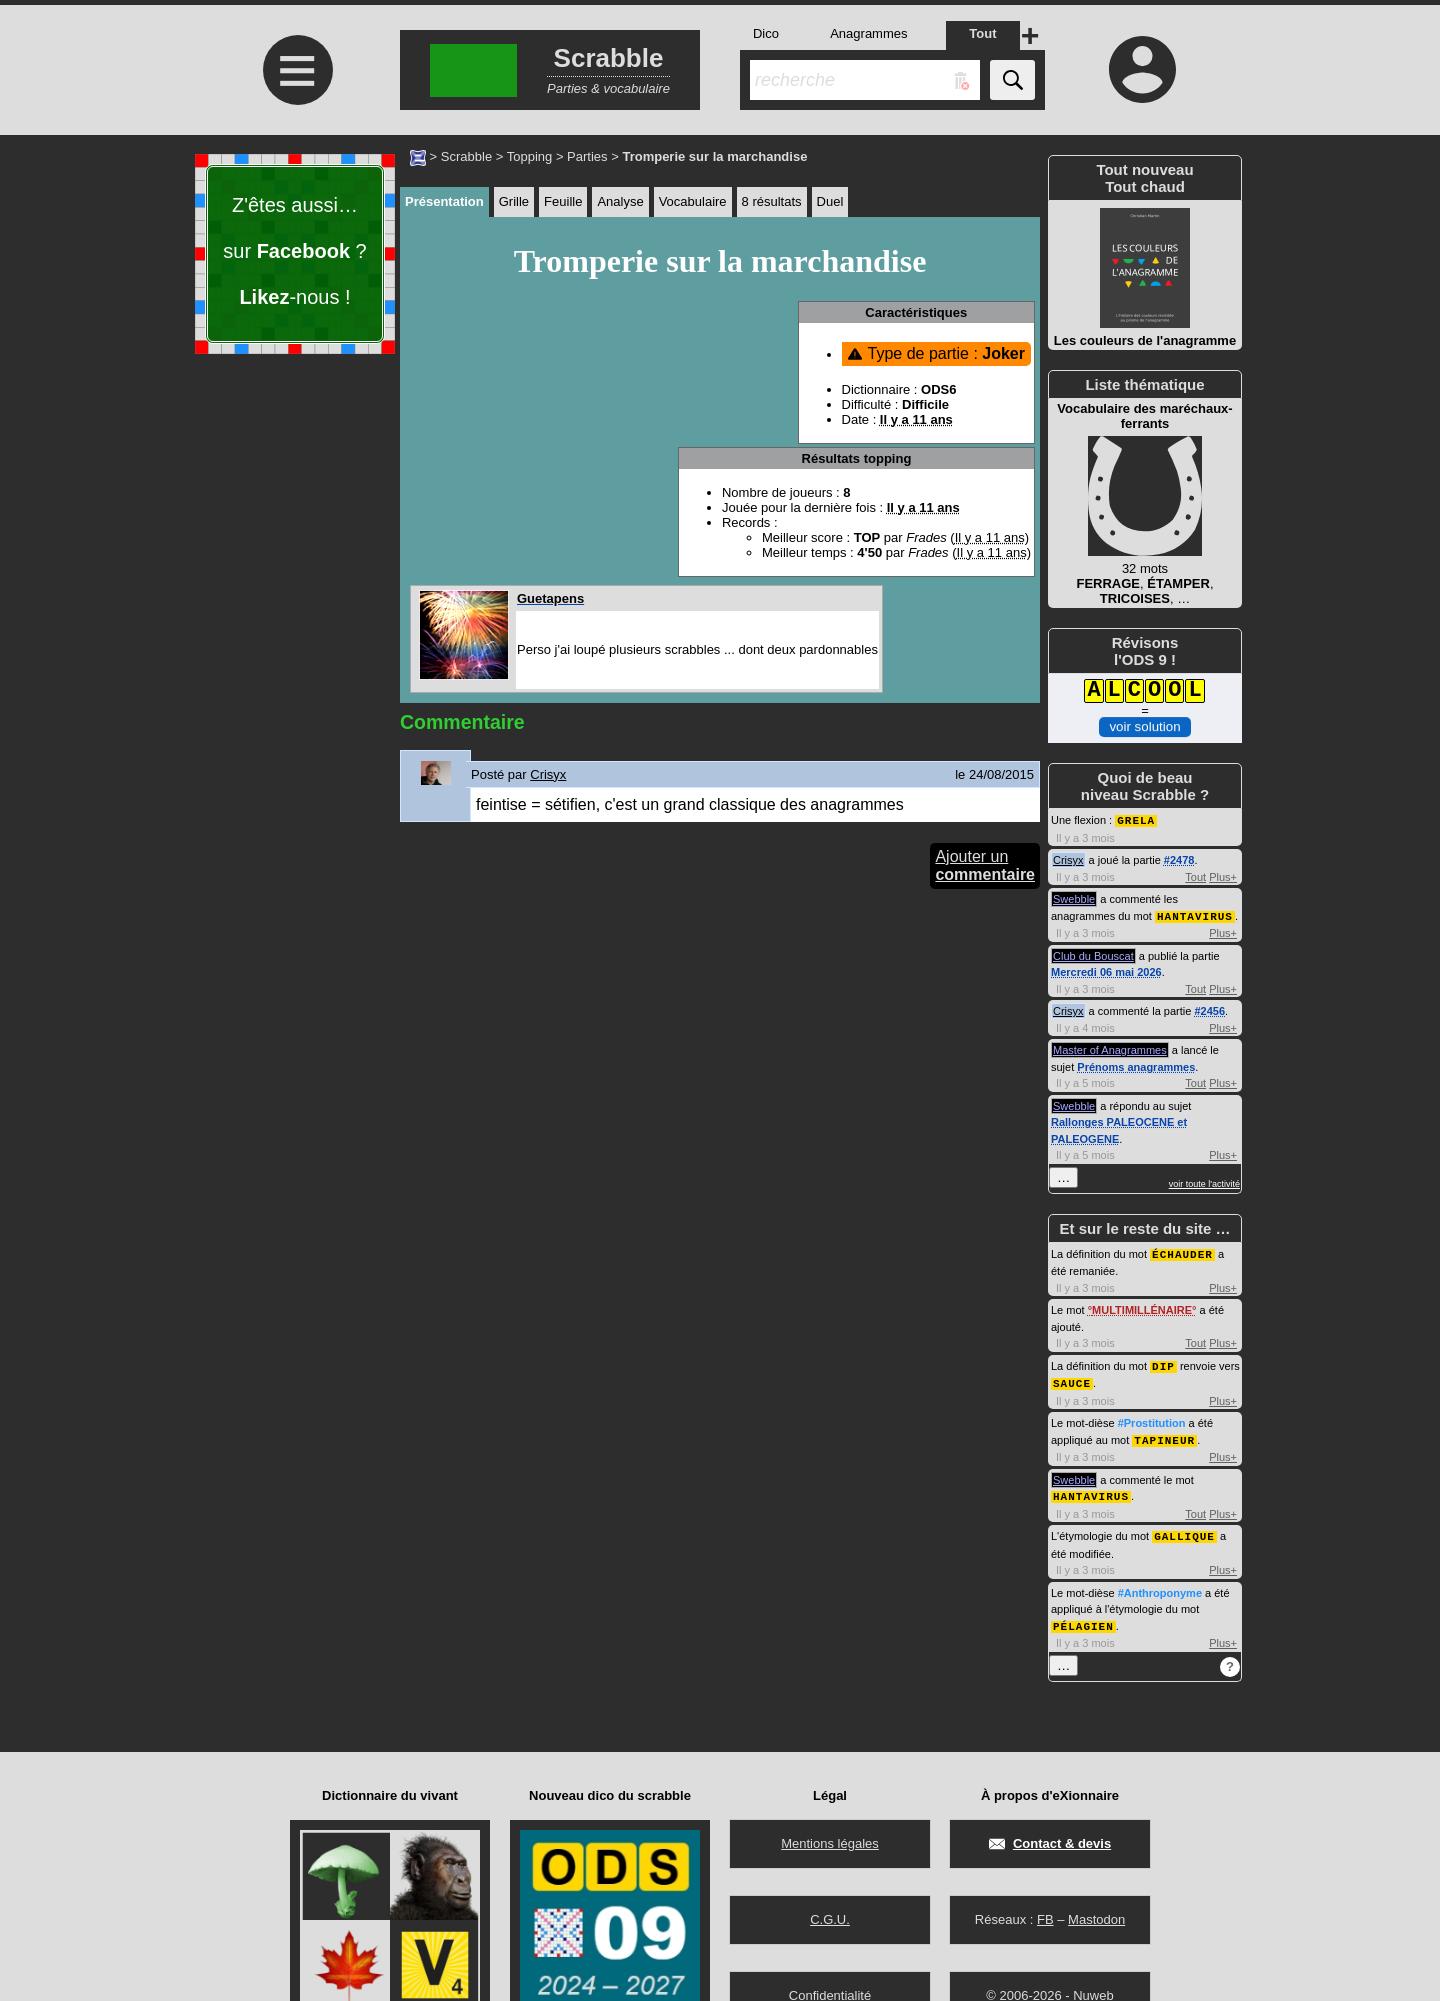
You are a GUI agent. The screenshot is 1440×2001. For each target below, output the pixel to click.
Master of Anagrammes (1110, 1048)
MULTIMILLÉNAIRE (1142, 1307)
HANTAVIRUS (1195, 914)
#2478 (1179, 859)
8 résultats (772, 201)
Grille (514, 201)
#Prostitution (1152, 1418)
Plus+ (1223, 876)
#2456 (1209, 1009)
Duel (830, 201)
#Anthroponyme (1160, 1585)
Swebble (1074, 898)
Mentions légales (830, 1843)
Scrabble (466, 156)
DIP (1163, 1362)
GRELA (1136, 819)
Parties (587, 156)
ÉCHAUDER (1182, 1251)
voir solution (1144, 726)
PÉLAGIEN (1083, 1617)
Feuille (563, 201)
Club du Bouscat (1093, 954)
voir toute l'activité (1204, 1182)
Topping (530, 156)
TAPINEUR (1164, 1434)
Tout (1195, 876)
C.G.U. (830, 1919)
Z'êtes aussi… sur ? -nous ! (294, 251)
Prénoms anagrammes (1136, 1065)
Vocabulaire (693, 201)
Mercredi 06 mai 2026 (1106, 970)
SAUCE (1072, 1378)
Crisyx (1068, 859)
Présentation (444, 201)
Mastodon (1096, 1919)
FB (1045, 1919)
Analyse (620, 201)
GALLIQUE (1184, 1528)
